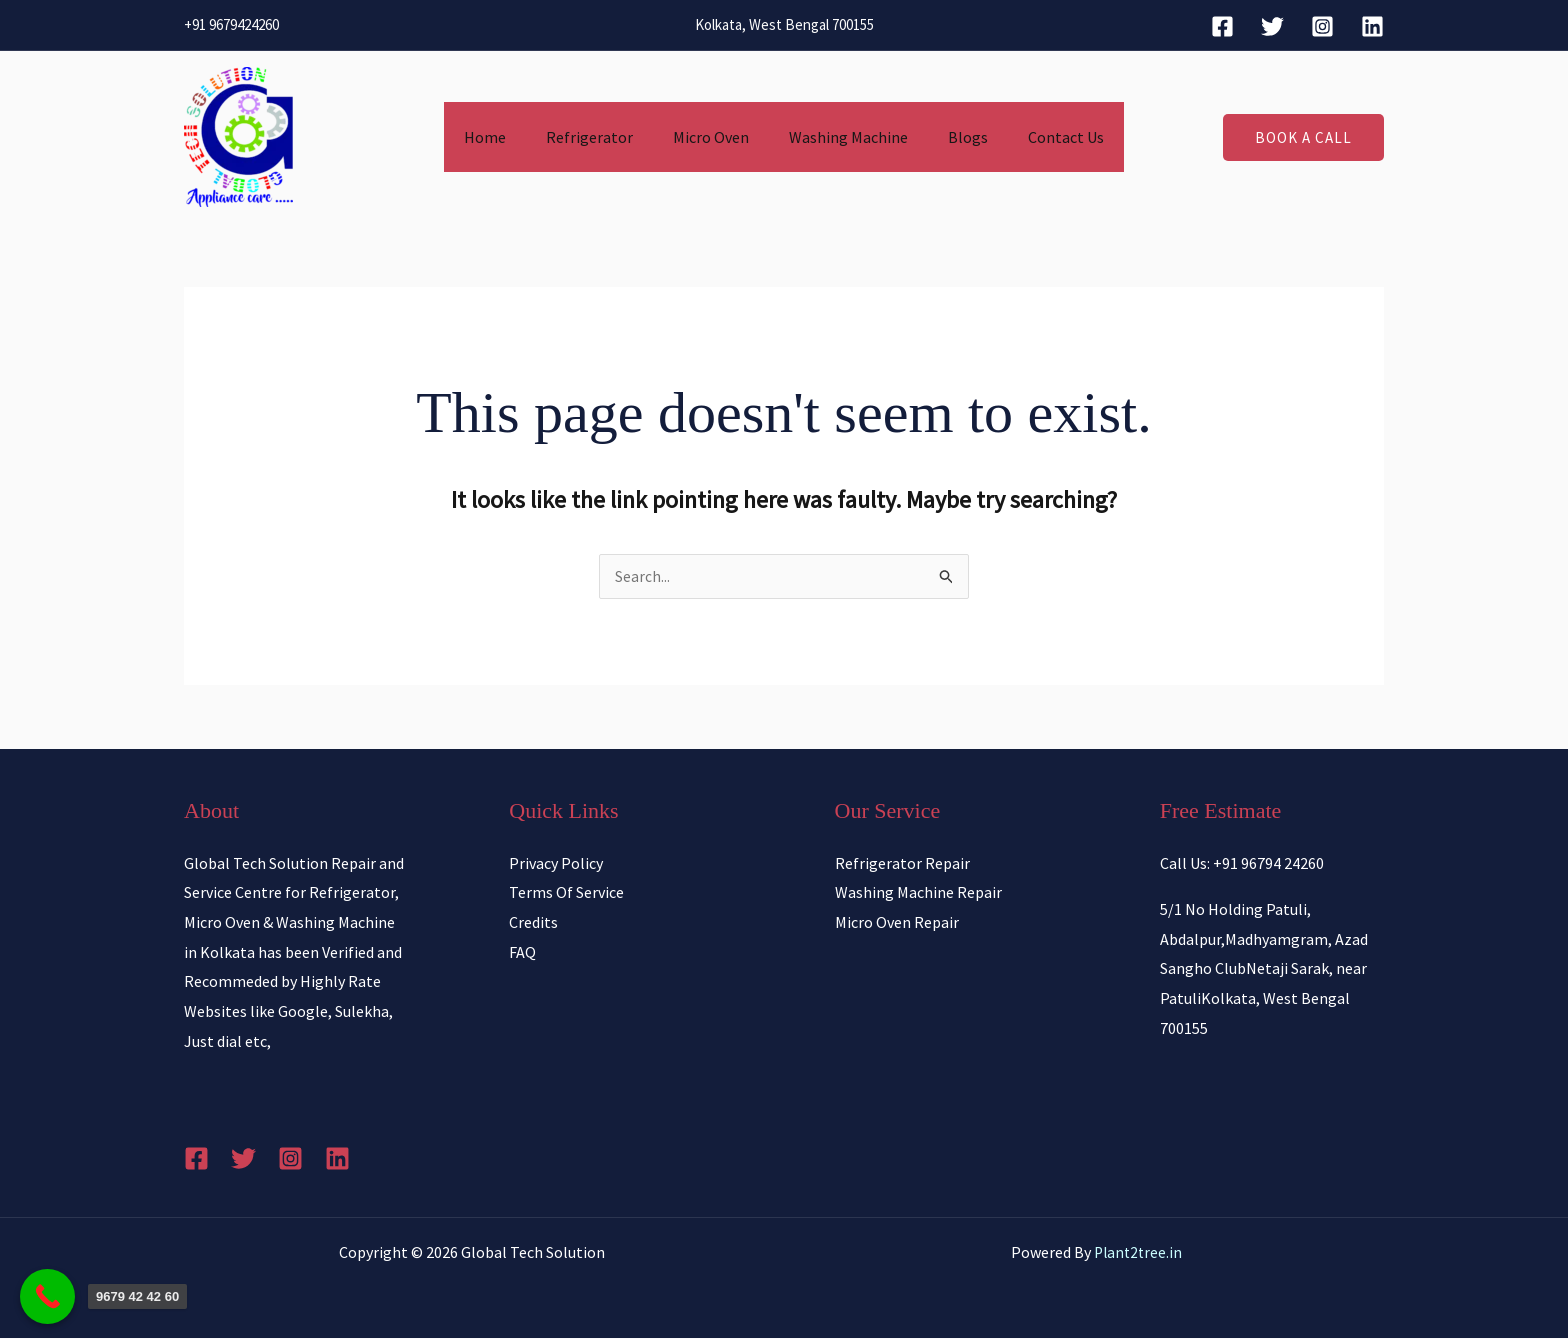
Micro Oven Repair (897, 923)
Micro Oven (715, 137)
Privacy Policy (556, 864)
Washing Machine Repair (918, 893)
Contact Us (1046, 137)
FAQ (522, 953)
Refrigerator (601, 137)
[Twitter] (1272, 26)
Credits (533, 923)
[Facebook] (1222, 26)
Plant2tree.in (1138, 1253)
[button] (1303, 137)
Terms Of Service (566, 893)
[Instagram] (1322, 26)
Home (505, 137)
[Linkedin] (1372, 26)
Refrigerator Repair (902, 864)
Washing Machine (844, 137)
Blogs (956, 137)
